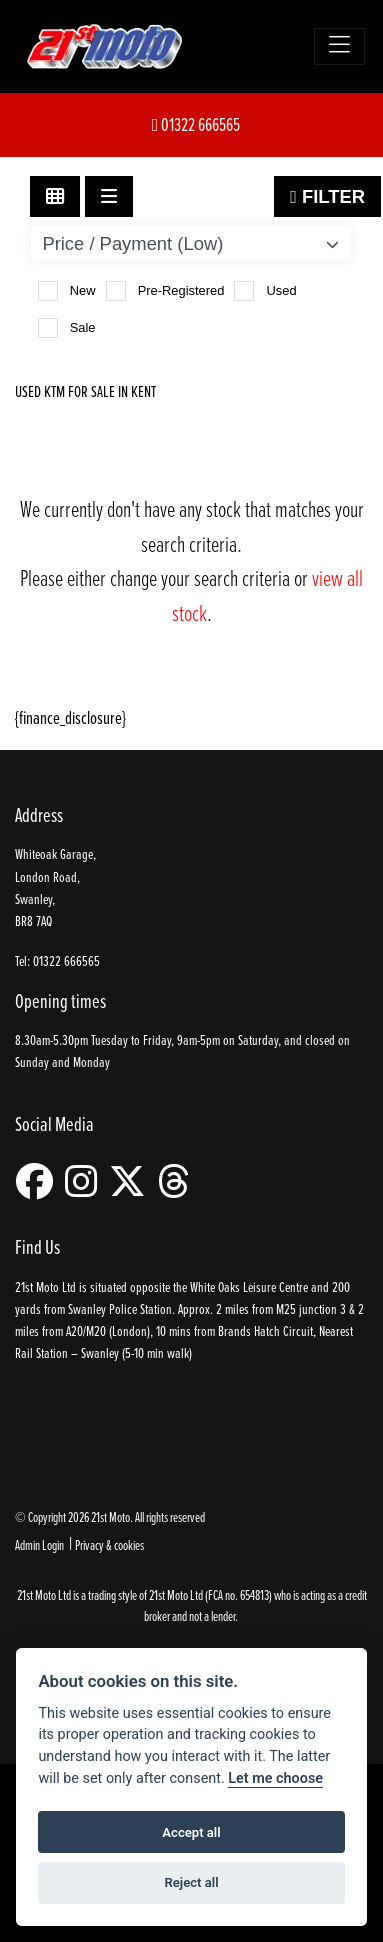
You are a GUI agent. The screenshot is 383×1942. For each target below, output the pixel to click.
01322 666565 (196, 124)
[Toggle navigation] (339, 46)
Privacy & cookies (109, 1544)
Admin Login (39, 1544)
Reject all (191, 1882)
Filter (327, 196)
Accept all (191, 1832)
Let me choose (275, 1778)
